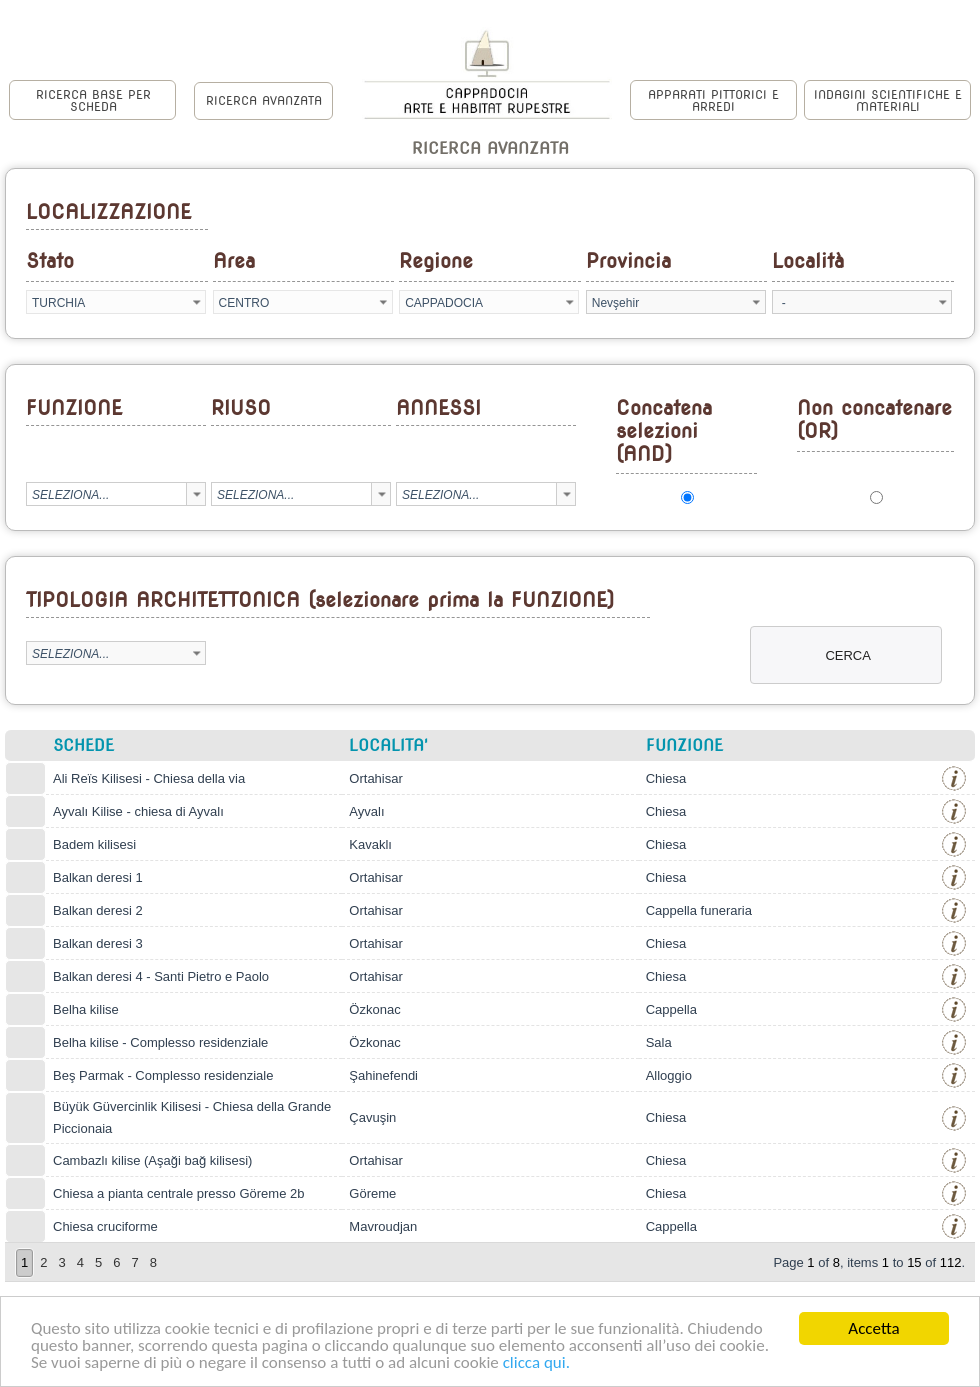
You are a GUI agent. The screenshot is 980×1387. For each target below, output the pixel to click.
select (196, 302)
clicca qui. (536, 1363)
